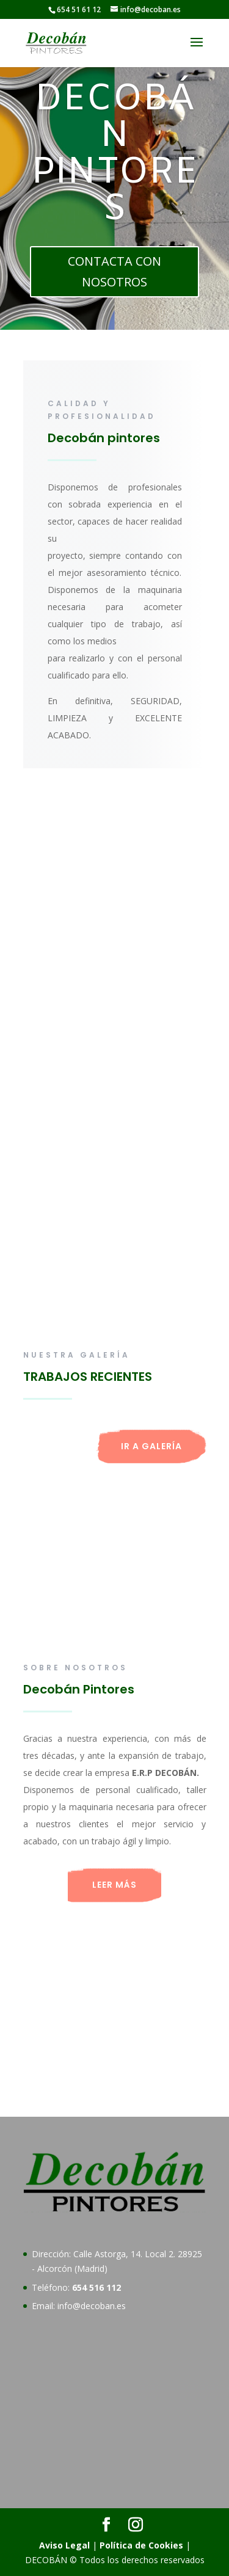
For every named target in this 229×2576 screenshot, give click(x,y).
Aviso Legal (64, 2545)
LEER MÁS (114, 1885)
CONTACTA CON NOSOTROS (114, 271)
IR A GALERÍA (151, 1446)
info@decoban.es (91, 2306)
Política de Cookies (141, 2545)
